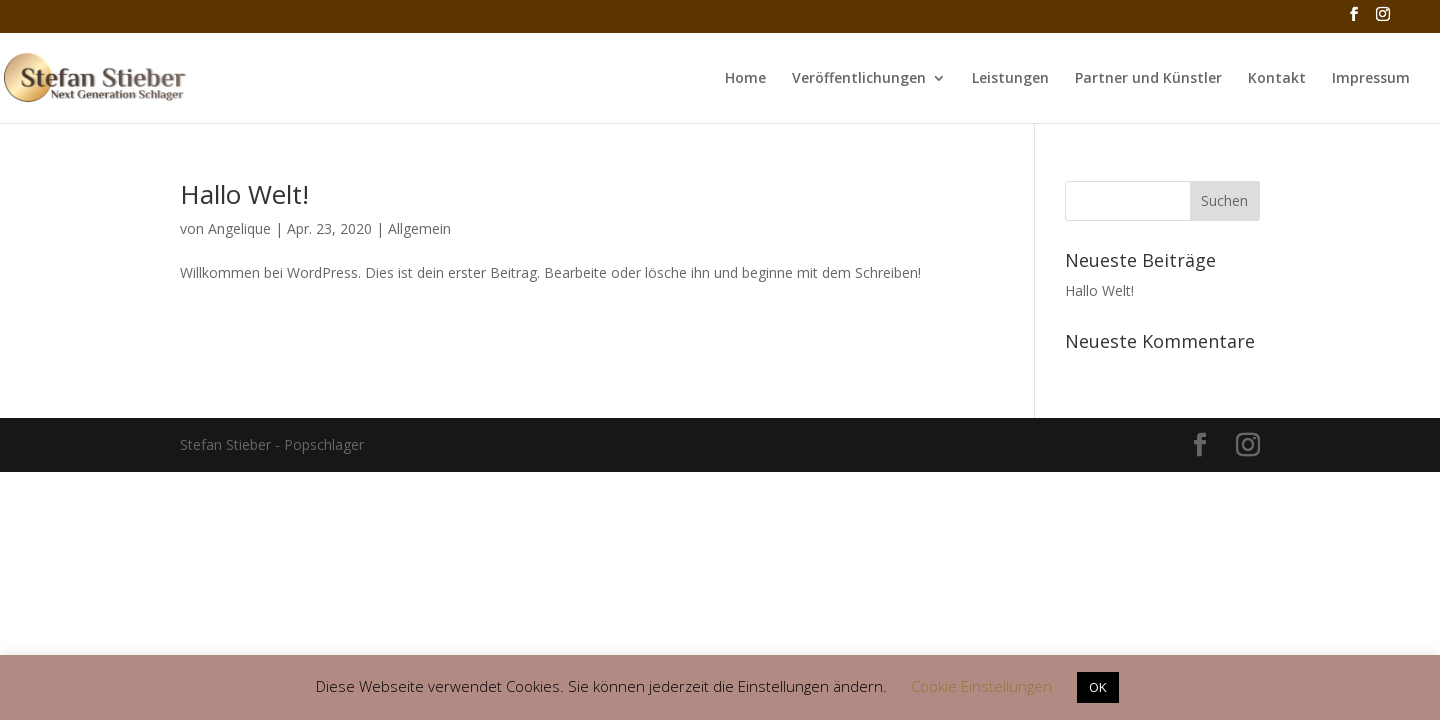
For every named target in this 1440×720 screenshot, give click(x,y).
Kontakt (1277, 79)
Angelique (239, 228)
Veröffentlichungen (859, 79)
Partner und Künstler (1148, 79)
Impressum (1371, 79)
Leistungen (1010, 79)
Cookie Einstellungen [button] (981, 686)
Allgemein (419, 228)
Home (745, 79)
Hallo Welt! (244, 194)
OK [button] (1098, 687)
